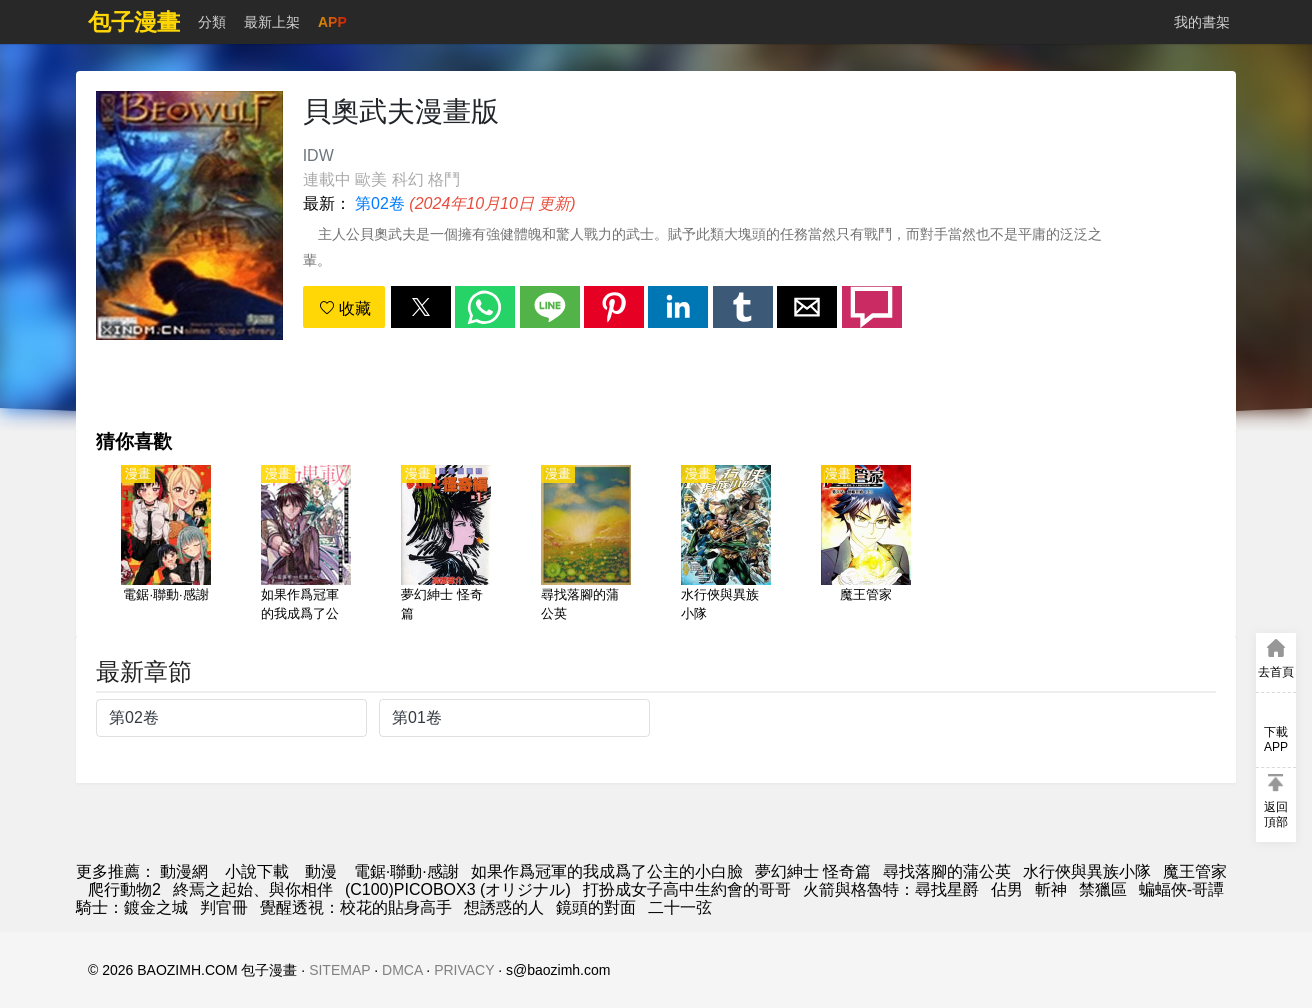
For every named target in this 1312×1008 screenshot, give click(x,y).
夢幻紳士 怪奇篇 (813, 871)
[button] (421, 307)
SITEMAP (339, 970)
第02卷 (380, 203)
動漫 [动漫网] (321, 871)
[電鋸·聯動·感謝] (166, 545)
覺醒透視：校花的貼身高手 (356, 907)
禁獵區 (1103, 889)
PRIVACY (464, 970)
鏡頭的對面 (596, 907)
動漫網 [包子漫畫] (184, 871)
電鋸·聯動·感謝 (406, 871)
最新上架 (272, 22)
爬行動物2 (124, 889)
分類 (212, 22)
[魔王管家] (866, 545)
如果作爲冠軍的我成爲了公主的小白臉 (607, 871)
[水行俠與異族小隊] (726, 545)
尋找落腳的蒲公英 (947, 871)
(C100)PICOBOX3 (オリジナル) (458, 889)
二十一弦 (680, 907)
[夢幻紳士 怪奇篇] (446, 545)
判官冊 (224, 907)
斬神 (1051, 889)
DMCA (402, 970)
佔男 (1007, 889)
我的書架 (1202, 22)
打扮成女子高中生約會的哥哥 (687, 889)
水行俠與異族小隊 (1087, 871)
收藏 (345, 308)
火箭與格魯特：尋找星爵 (891, 889)
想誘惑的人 (504, 907)
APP (332, 22)
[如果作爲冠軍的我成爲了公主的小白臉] (306, 545)
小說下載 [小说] (257, 871)
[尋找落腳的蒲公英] (586, 545)
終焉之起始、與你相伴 (253, 889)
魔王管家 (1195, 871)
